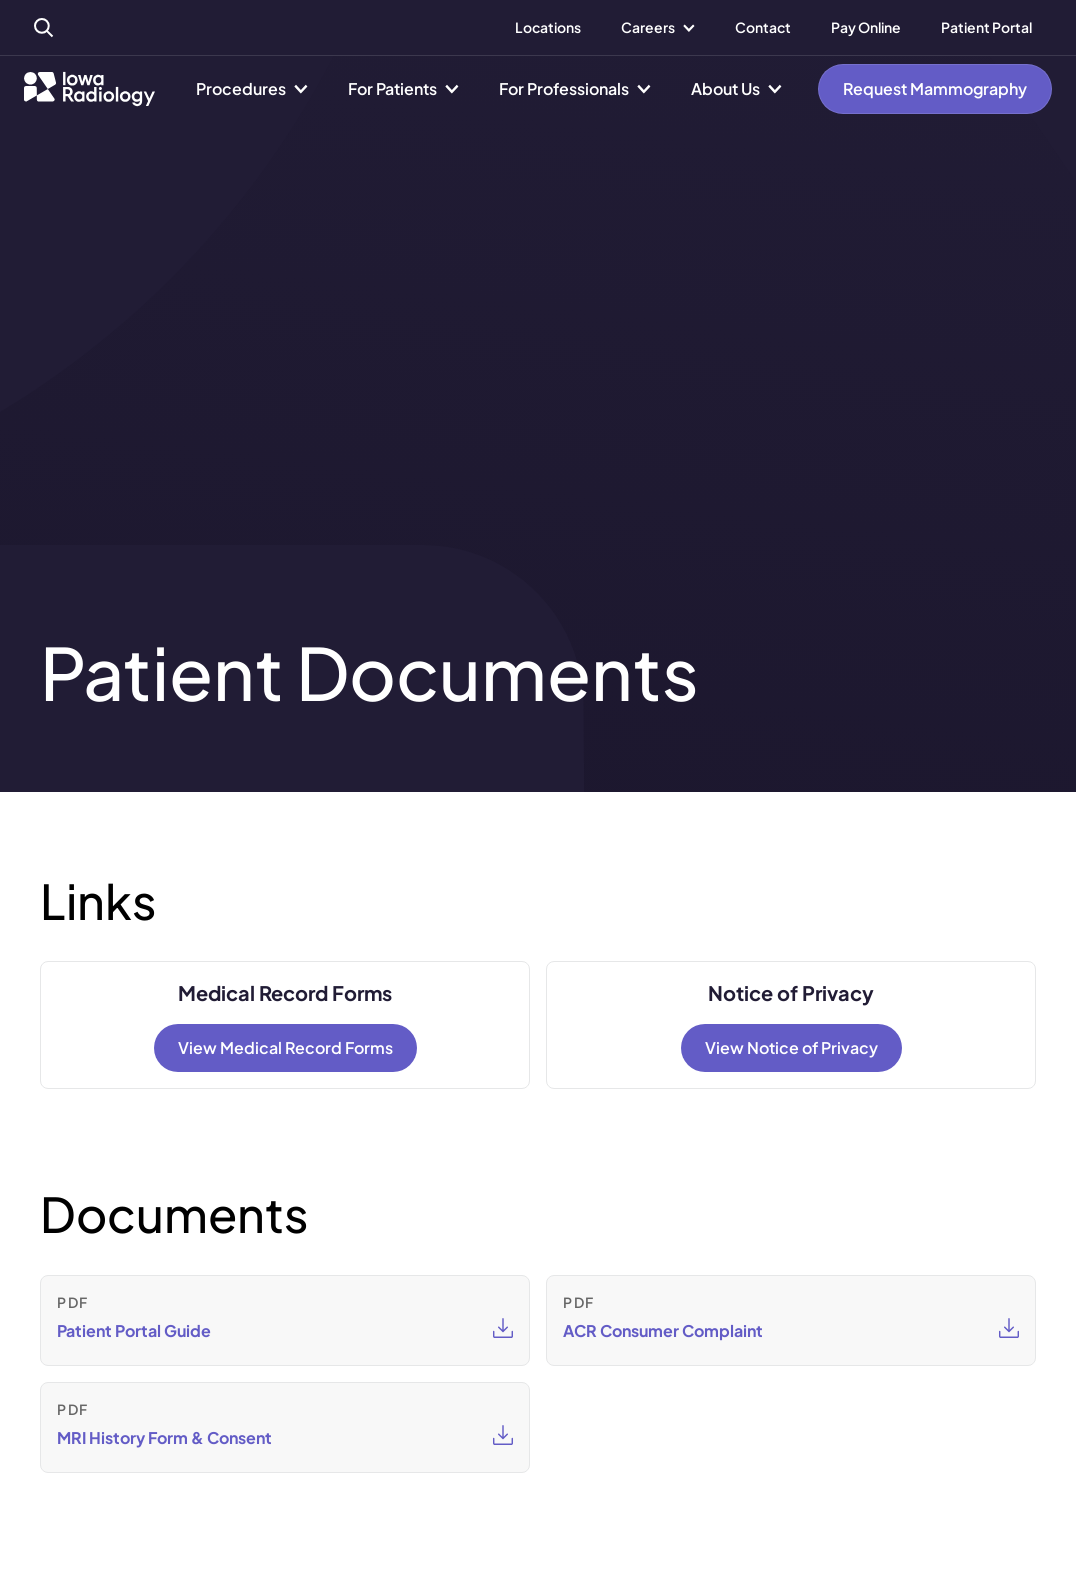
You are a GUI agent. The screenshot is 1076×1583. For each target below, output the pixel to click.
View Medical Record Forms (285, 1047)
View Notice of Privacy (791, 1047)
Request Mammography (935, 88)
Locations (548, 27)
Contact (763, 27)
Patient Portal (986, 27)
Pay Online (866, 27)
